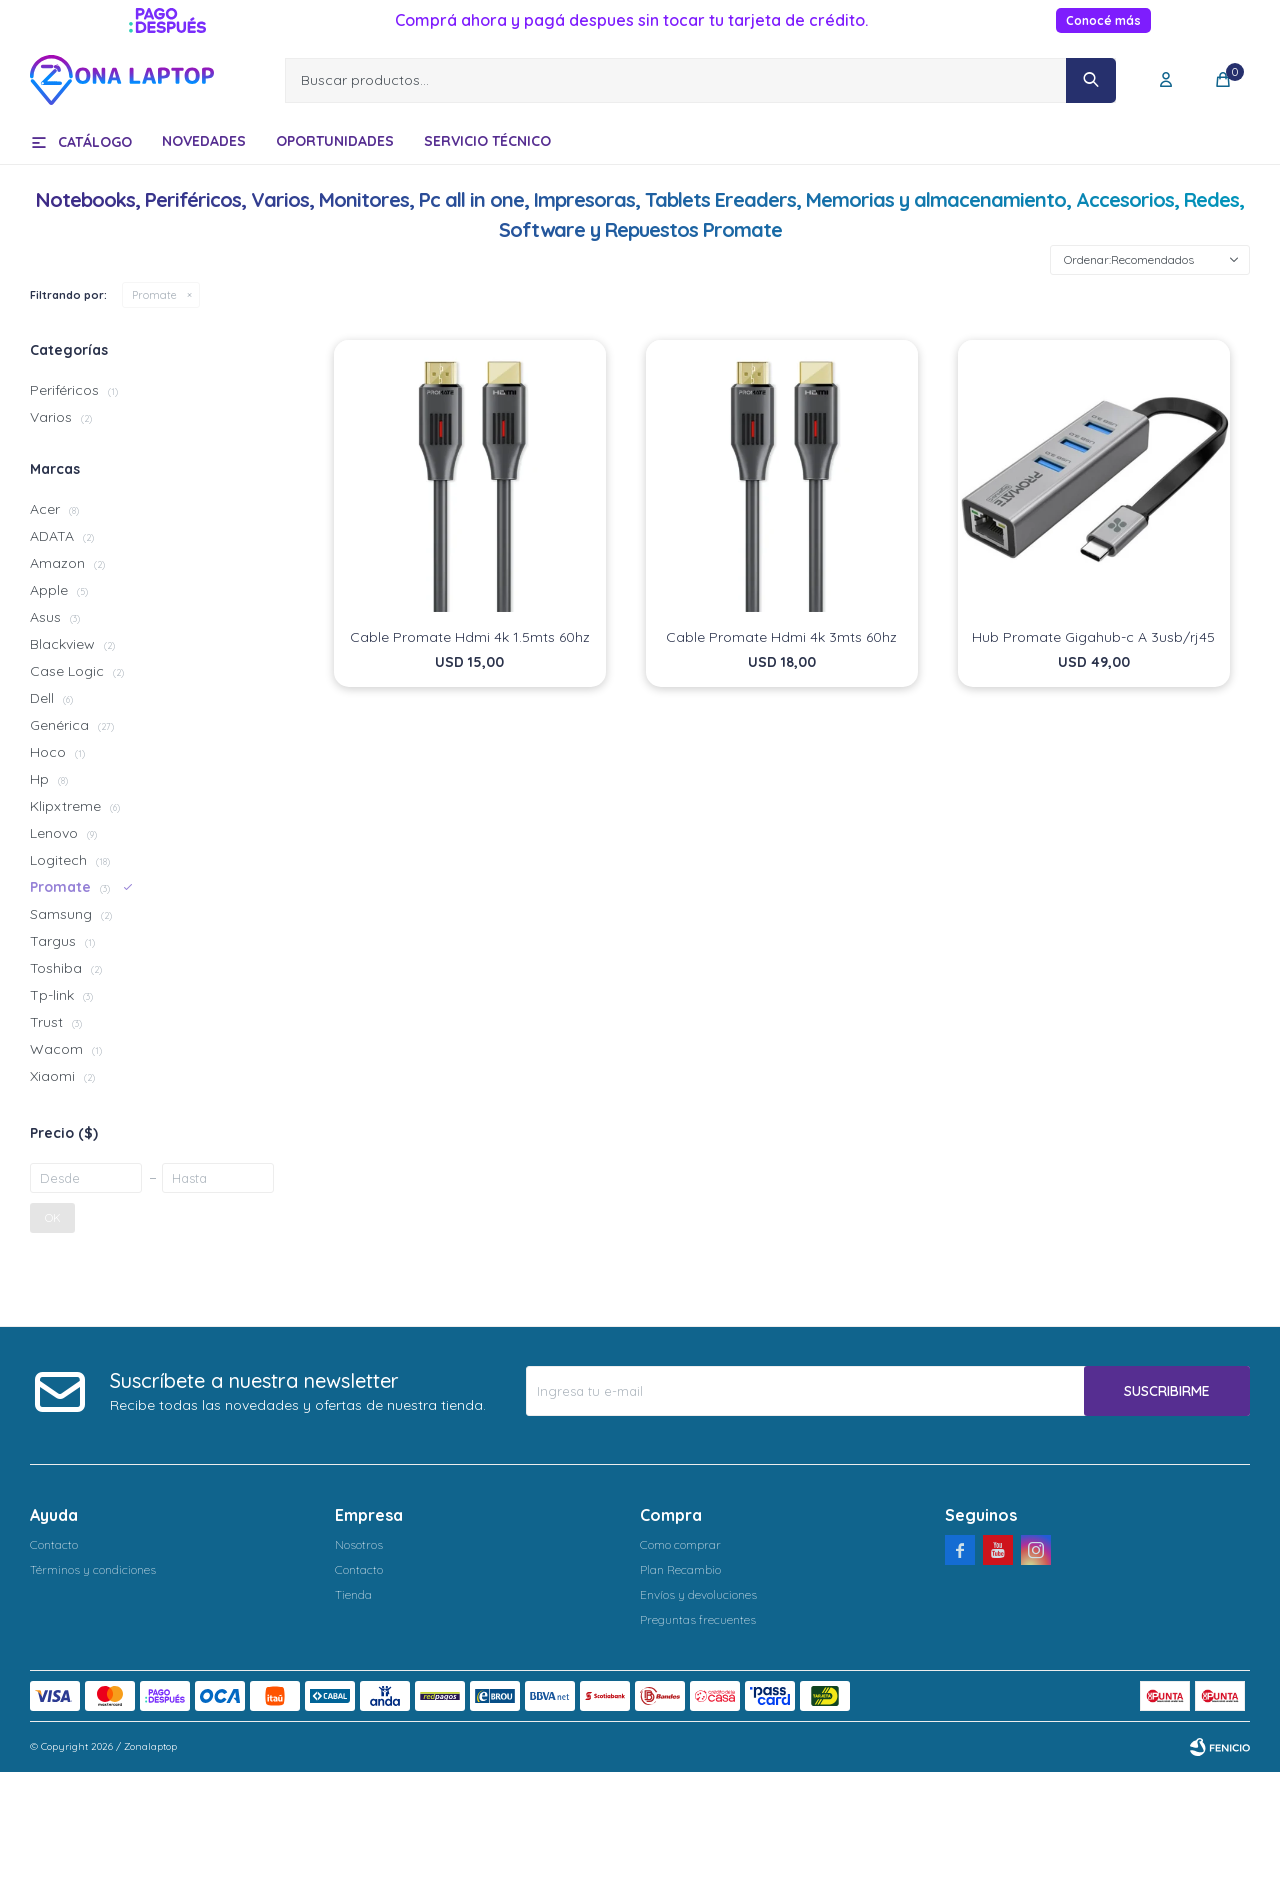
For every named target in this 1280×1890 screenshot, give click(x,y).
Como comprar (680, 1544)
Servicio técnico (487, 141)
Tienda (353, 1594)
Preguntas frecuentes (698, 1619)
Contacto (54, 1544)
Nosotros (359, 1544)
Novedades (204, 141)
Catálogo (95, 142)
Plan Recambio (680, 1569)
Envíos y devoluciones (698, 1594)
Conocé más (1103, 20)
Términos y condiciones (93, 1569)
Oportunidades (335, 141)
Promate (154, 295)
